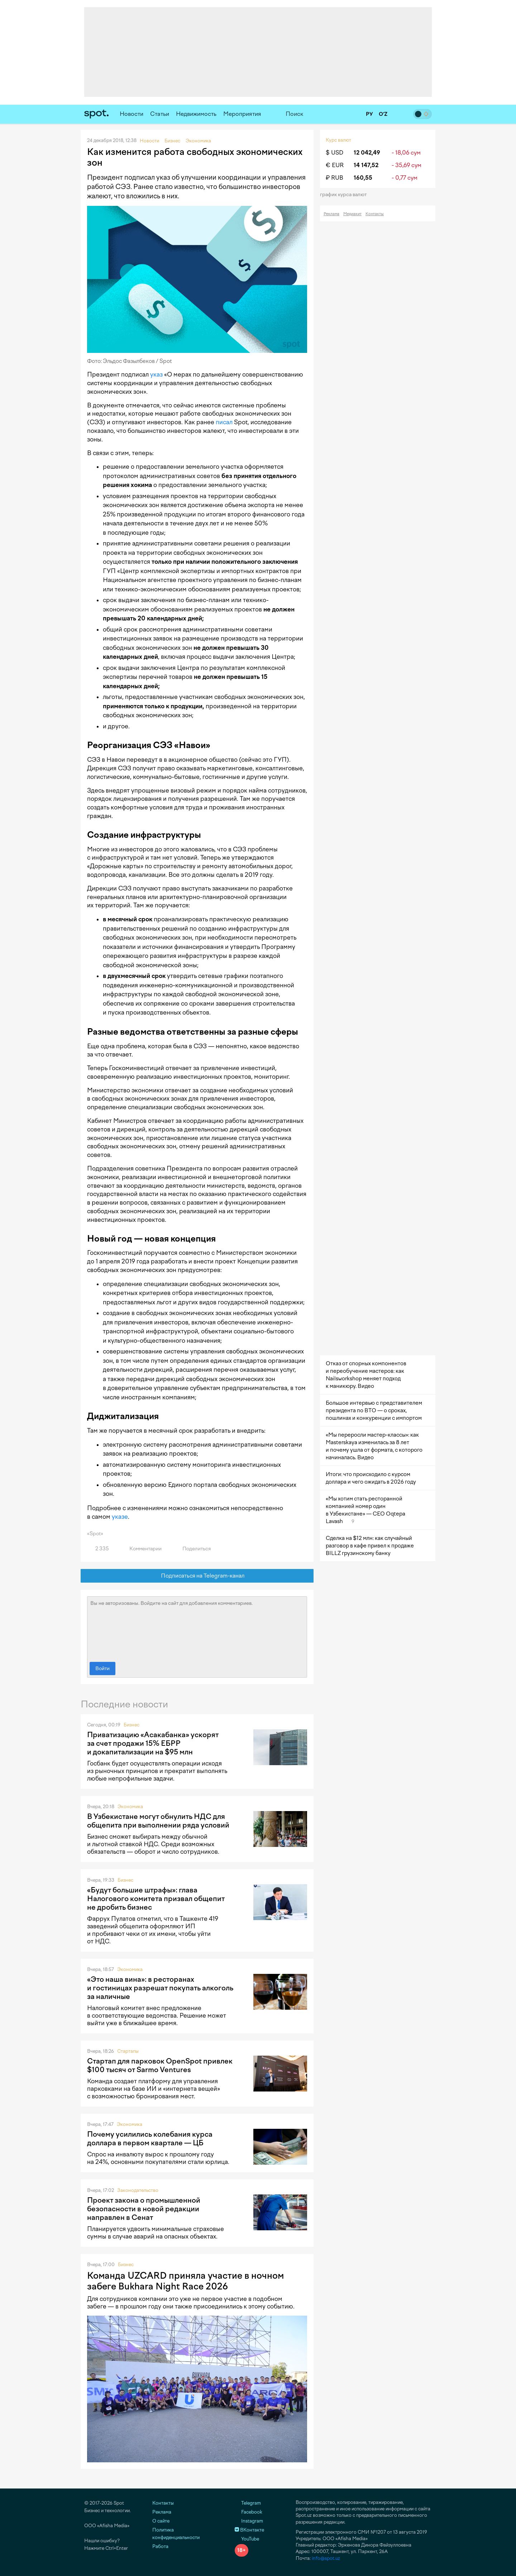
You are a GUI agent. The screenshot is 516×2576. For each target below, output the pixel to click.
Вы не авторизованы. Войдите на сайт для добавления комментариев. (197, 1627)
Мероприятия (242, 113)
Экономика (130, 1806)
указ (156, 374)
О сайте (160, 2521)
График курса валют (345, 195)
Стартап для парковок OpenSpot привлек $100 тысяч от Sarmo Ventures (160, 2065)
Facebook (248, 2512)
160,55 (363, 177)
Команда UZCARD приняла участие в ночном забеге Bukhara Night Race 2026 (185, 2281)
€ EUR (335, 165)
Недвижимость (196, 113)
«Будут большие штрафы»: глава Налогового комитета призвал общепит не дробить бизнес (156, 1898)
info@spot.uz (326, 2558)
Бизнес (131, 1724)
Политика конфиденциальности (176, 2533)
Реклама (331, 214)
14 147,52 (366, 165)
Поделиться (192, 1549)
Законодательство (137, 2190)
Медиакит (352, 214)
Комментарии (141, 1549)
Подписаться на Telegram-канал (197, 1576)
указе (120, 1516)
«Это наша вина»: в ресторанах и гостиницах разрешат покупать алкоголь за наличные (160, 1988)
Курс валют (338, 140)
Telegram (248, 2503)
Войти (102, 1668)
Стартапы (128, 2051)
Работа (160, 2546)
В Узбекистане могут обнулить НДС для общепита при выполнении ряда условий (158, 1820)
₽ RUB (334, 177)
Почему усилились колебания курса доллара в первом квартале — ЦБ (149, 2138)
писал (224, 422)
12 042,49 (367, 152)
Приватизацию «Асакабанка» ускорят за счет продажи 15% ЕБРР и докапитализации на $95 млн (153, 1743)
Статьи (159, 113)
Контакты (375, 214)
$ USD (334, 152)
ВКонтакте (249, 2530)
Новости (131, 113)
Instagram (249, 2521)
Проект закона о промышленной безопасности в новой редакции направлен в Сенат (143, 2209)
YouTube (247, 2539)
